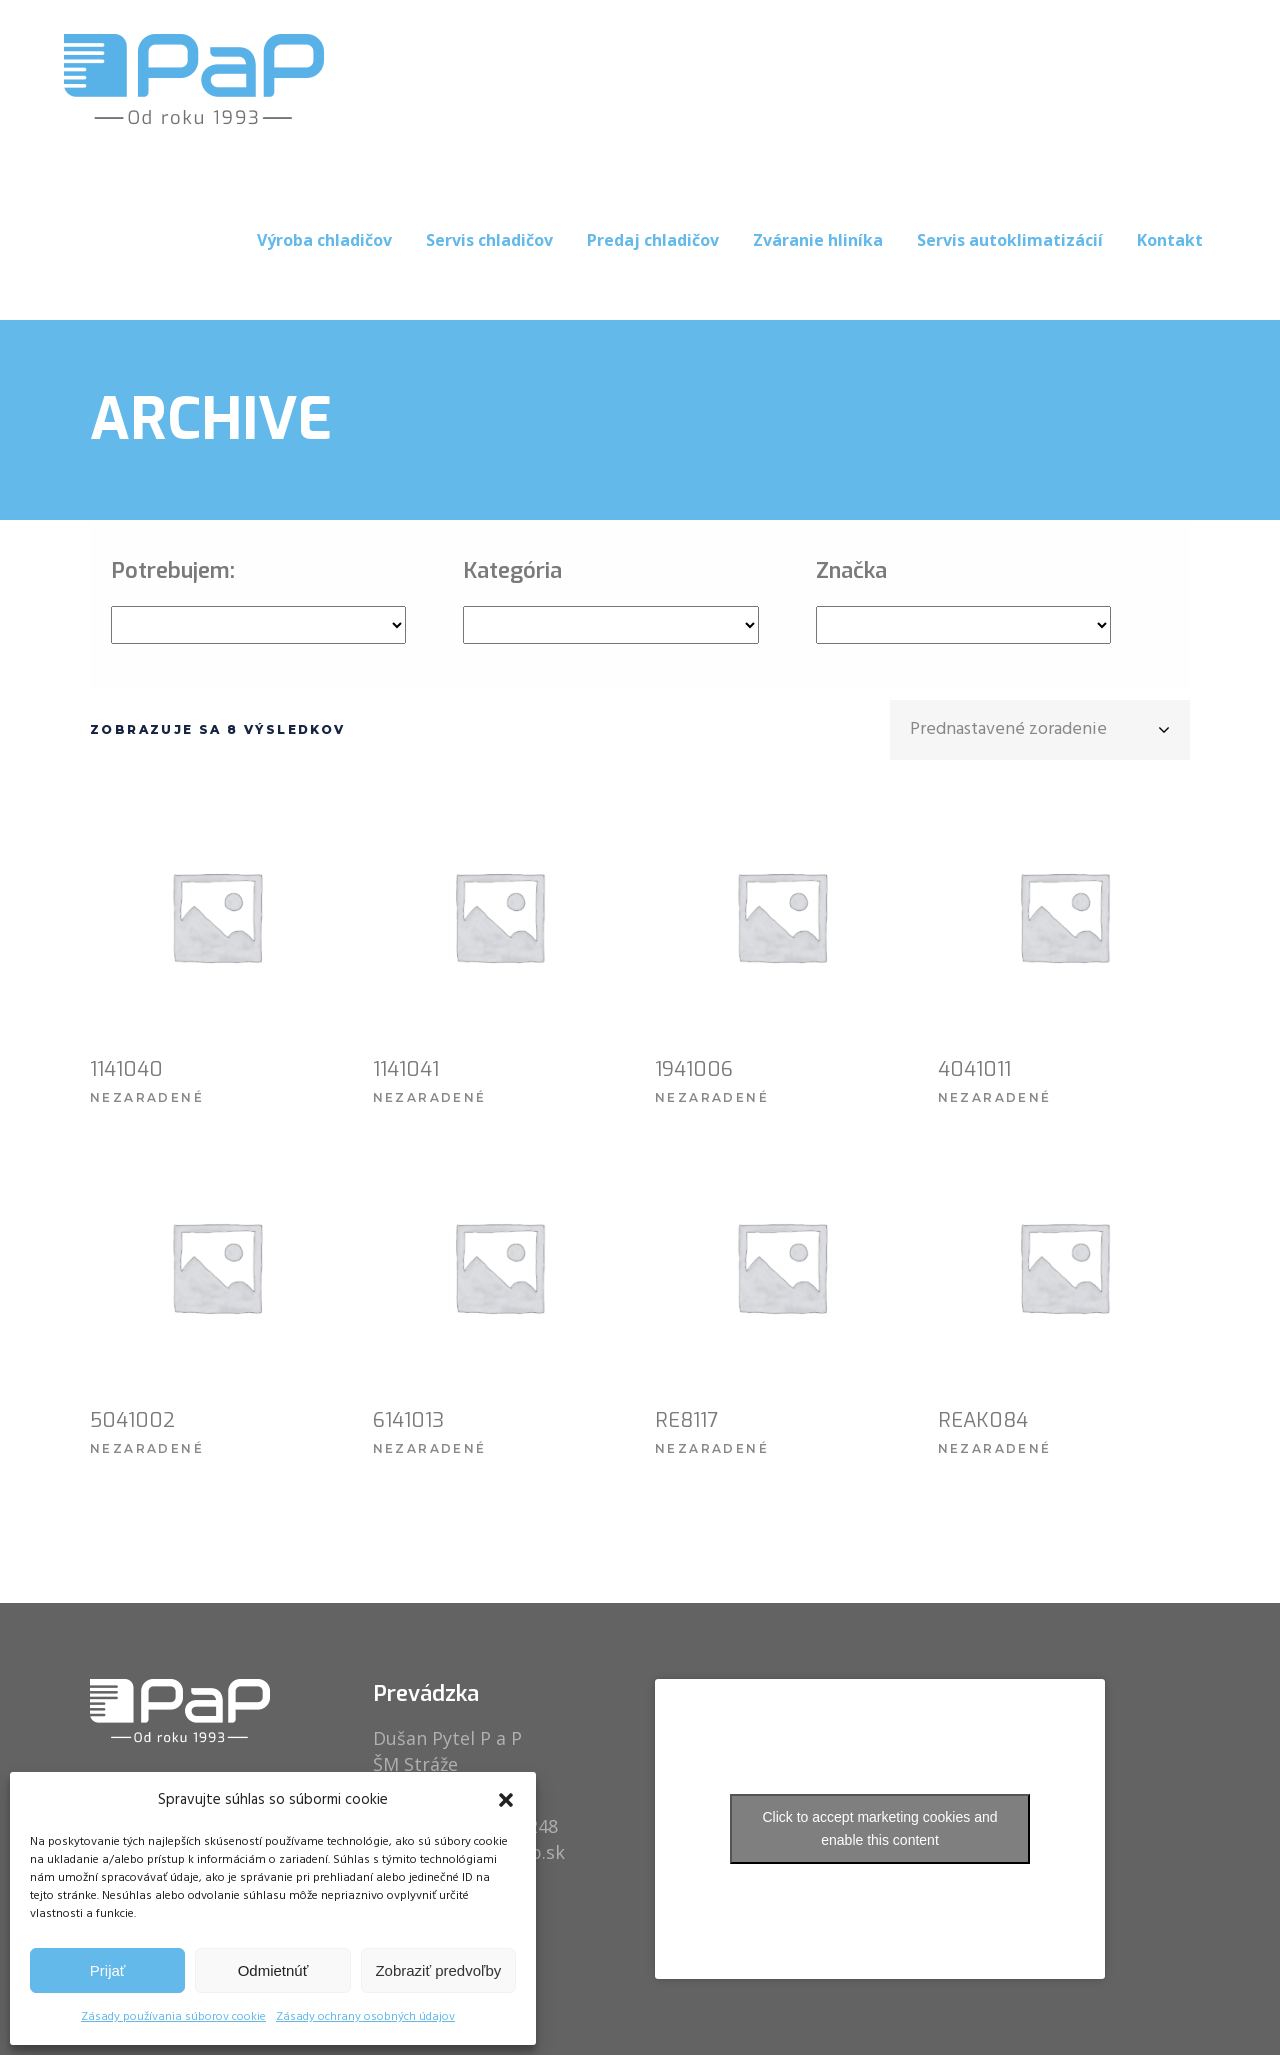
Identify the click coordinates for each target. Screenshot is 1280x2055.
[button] (506, 1800)
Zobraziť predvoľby (438, 1970)
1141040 (126, 1069)
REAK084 (983, 1420)
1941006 (694, 1069)
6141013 (408, 1420)
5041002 (132, 1420)
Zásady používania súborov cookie (173, 2017)
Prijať (108, 1970)
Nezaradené (147, 1097)
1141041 (406, 1069)
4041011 (974, 1069)
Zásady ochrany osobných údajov (365, 2017)
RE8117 (686, 1420)
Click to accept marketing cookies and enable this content (880, 1828)
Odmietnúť (273, 1970)
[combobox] (1040, 730)
